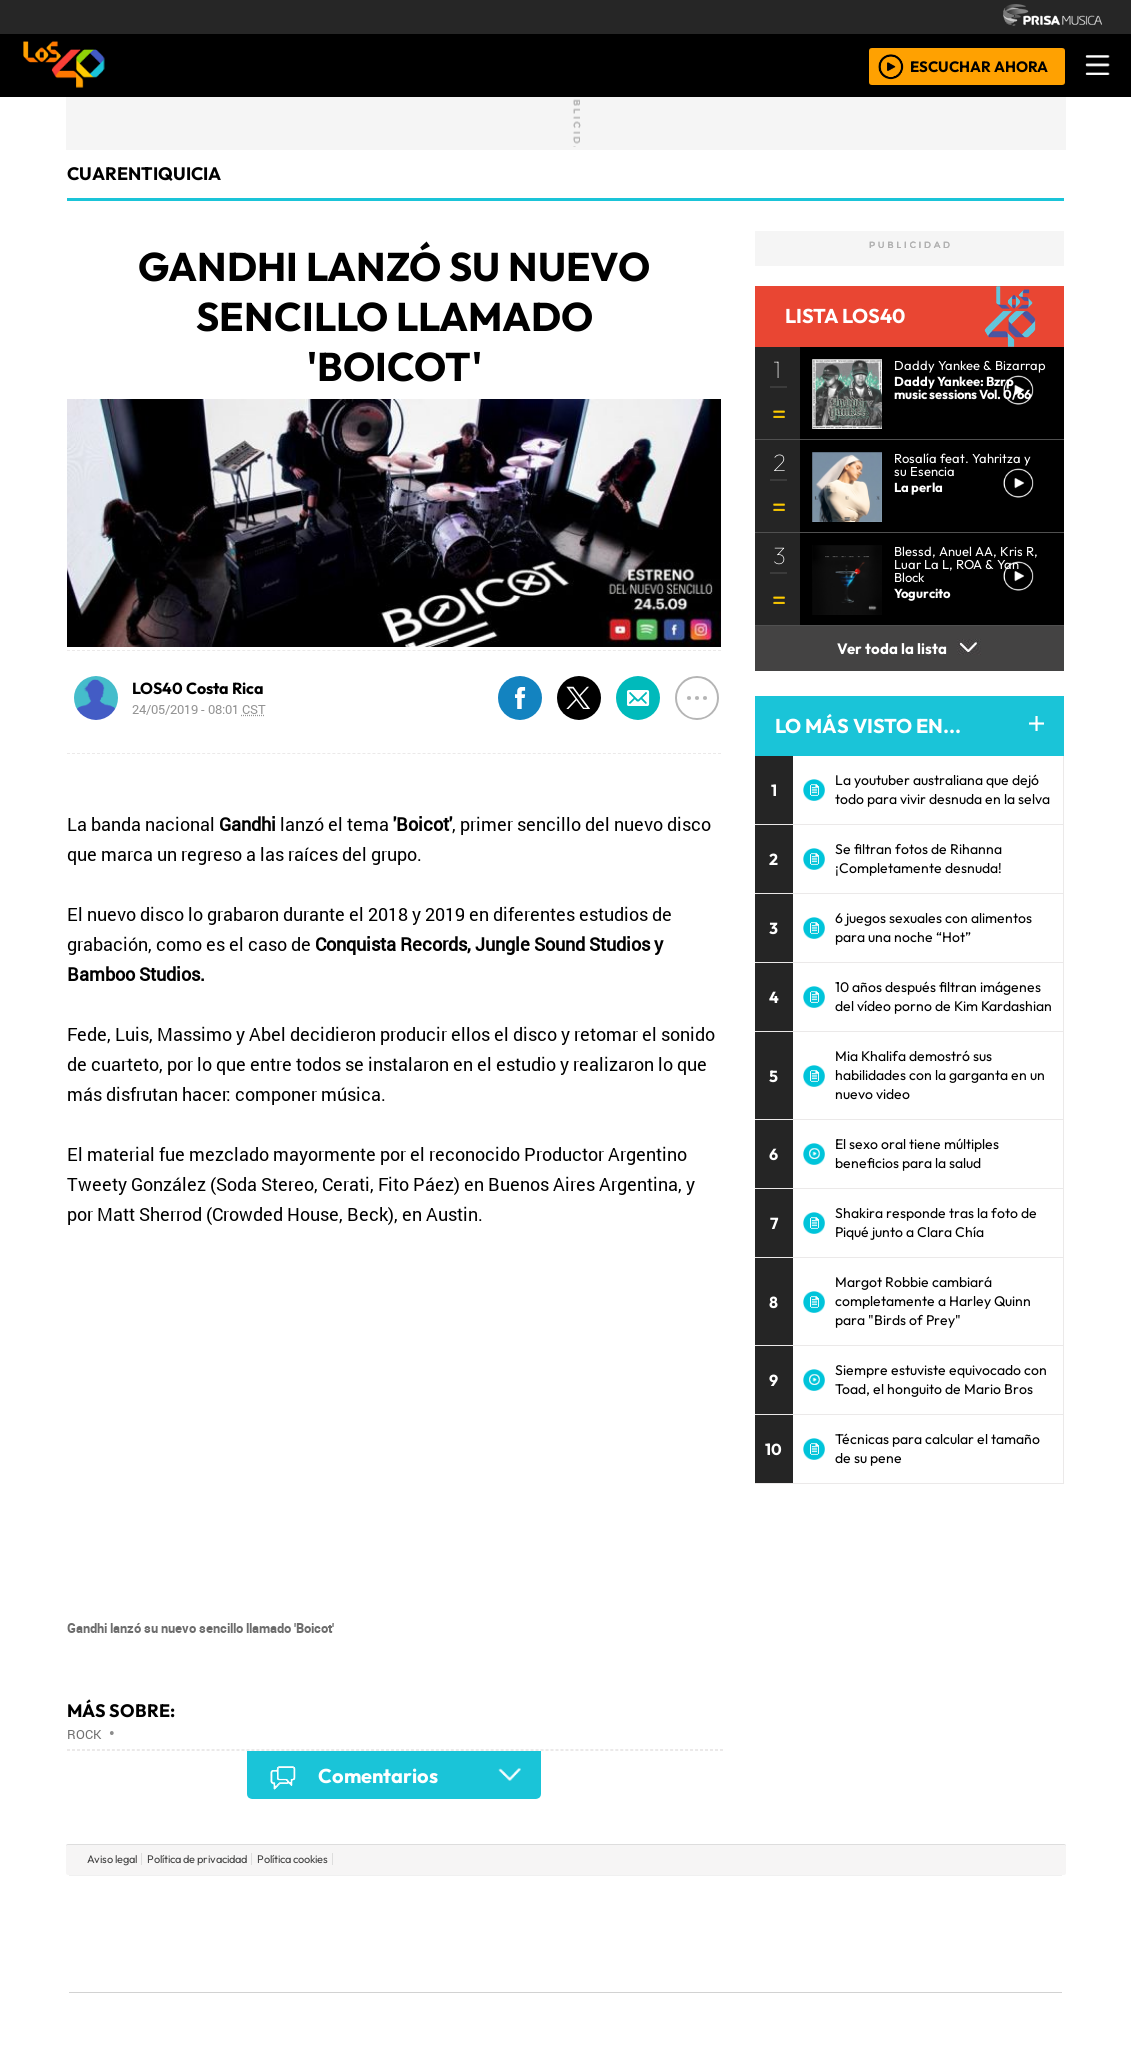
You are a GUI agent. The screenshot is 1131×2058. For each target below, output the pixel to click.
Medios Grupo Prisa (158, 1968)
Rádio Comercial (956, 1988)
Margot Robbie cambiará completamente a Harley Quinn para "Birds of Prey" (933, 1301)
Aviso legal (112, 1859)
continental (684, 1933)
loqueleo (771, 1988)
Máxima (738, 1933)
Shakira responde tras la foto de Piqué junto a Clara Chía (936, 1222)
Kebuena (930, 1933)
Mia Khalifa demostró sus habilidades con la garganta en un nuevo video (940, 1075)
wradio (531, 1933)
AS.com (787, 1903)
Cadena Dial (858, 1933)
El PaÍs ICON (604, 1988)
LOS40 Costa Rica (198, 688)
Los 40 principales (432, 1903)
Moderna (422, 1988)
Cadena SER (724, 1903)
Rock (84, 1734)
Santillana (526, 1903)
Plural (516, 1988)
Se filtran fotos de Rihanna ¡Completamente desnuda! (918, 858)
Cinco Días (608, 1933)
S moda (685, 1988)
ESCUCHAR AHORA (979, 65)
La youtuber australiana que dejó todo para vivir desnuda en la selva (942, 789)
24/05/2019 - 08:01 (199, 709)
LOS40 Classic (797, 1933)
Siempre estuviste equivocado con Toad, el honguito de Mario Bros (941, 1379)
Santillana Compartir (632, 1903)
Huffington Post (363, 1933)
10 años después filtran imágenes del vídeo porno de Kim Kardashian (943, 996)
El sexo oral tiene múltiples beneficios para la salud (917, 1153)
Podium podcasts (324, 1958)
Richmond (324, 1988)
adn (853, 1903)
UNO (474, 1933)
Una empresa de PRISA (159, 1919)
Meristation (867, 1988)
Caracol (927, 1903)
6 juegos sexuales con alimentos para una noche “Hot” (933, 927)
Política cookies (292, 1859)
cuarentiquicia (144, 173)
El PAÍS (336, 1903)
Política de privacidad (197, 1859)
